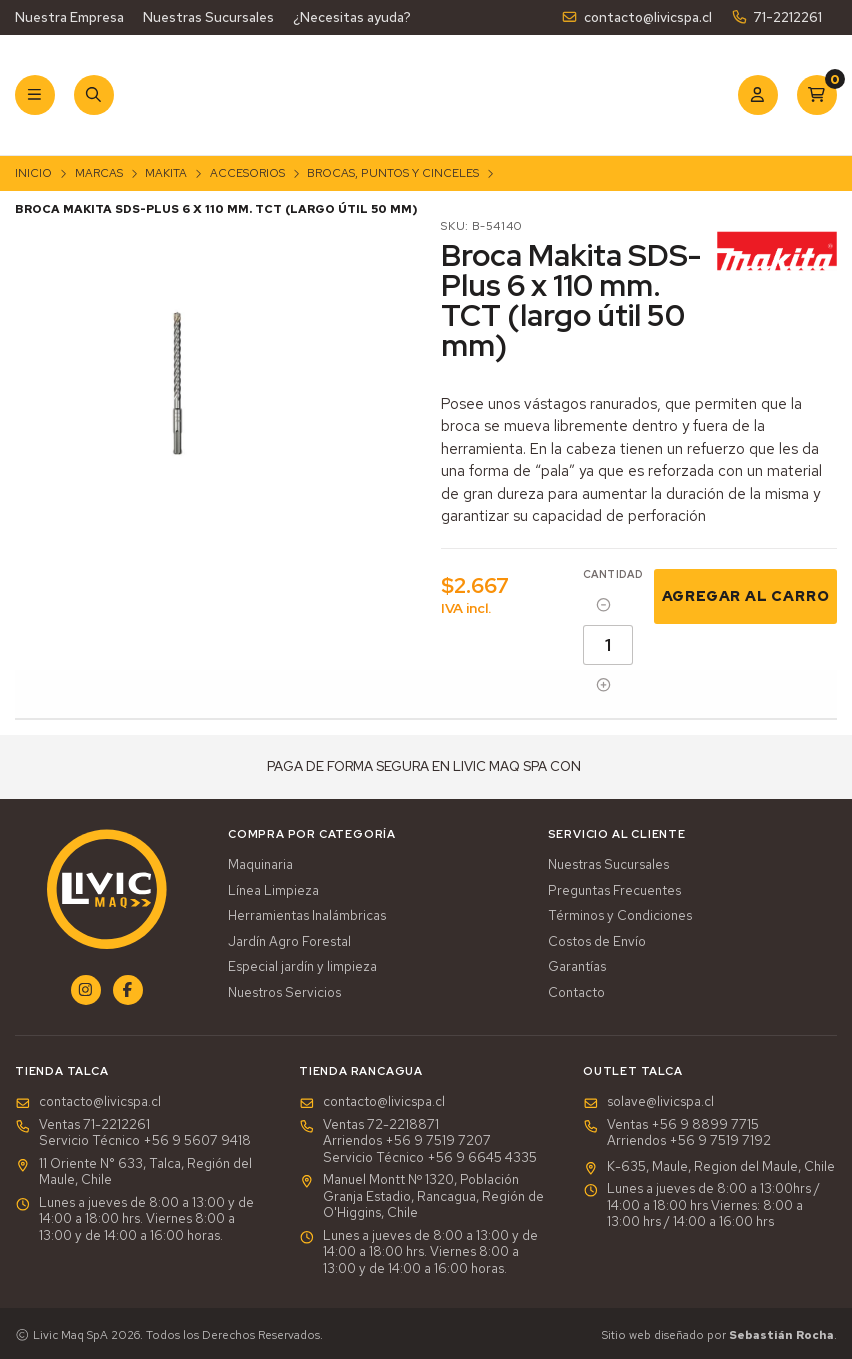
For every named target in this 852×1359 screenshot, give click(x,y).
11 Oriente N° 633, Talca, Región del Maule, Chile (133, 1172)
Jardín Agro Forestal (289, 942)
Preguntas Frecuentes (614, 891)
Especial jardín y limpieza (302, 967)
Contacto (576, 993)
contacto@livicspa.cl (636, 17)
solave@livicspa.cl (648, 1102)
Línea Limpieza (273, 891)
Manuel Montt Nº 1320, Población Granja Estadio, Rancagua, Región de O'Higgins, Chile (421, 1196)
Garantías (577, 967)
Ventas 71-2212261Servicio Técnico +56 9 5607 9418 (133, 1133)
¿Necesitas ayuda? (352, 17)
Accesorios (247, 173)
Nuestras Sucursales (208, 17)
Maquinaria (260, 865)
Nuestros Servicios (284, 993)
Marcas (99, 173)
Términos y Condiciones (620, 916)
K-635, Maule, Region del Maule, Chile (709, 1167)
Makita (166, 173)
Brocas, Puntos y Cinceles (393, 173)
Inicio (33, 173)
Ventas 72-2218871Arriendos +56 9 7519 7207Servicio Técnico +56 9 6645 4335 (418, 1141)
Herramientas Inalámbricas (307, 916)
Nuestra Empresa (69, 17)
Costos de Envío (597, 942)
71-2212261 (776, 17)
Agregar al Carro (746, 595)
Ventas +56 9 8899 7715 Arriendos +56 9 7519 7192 (677, 1133)
